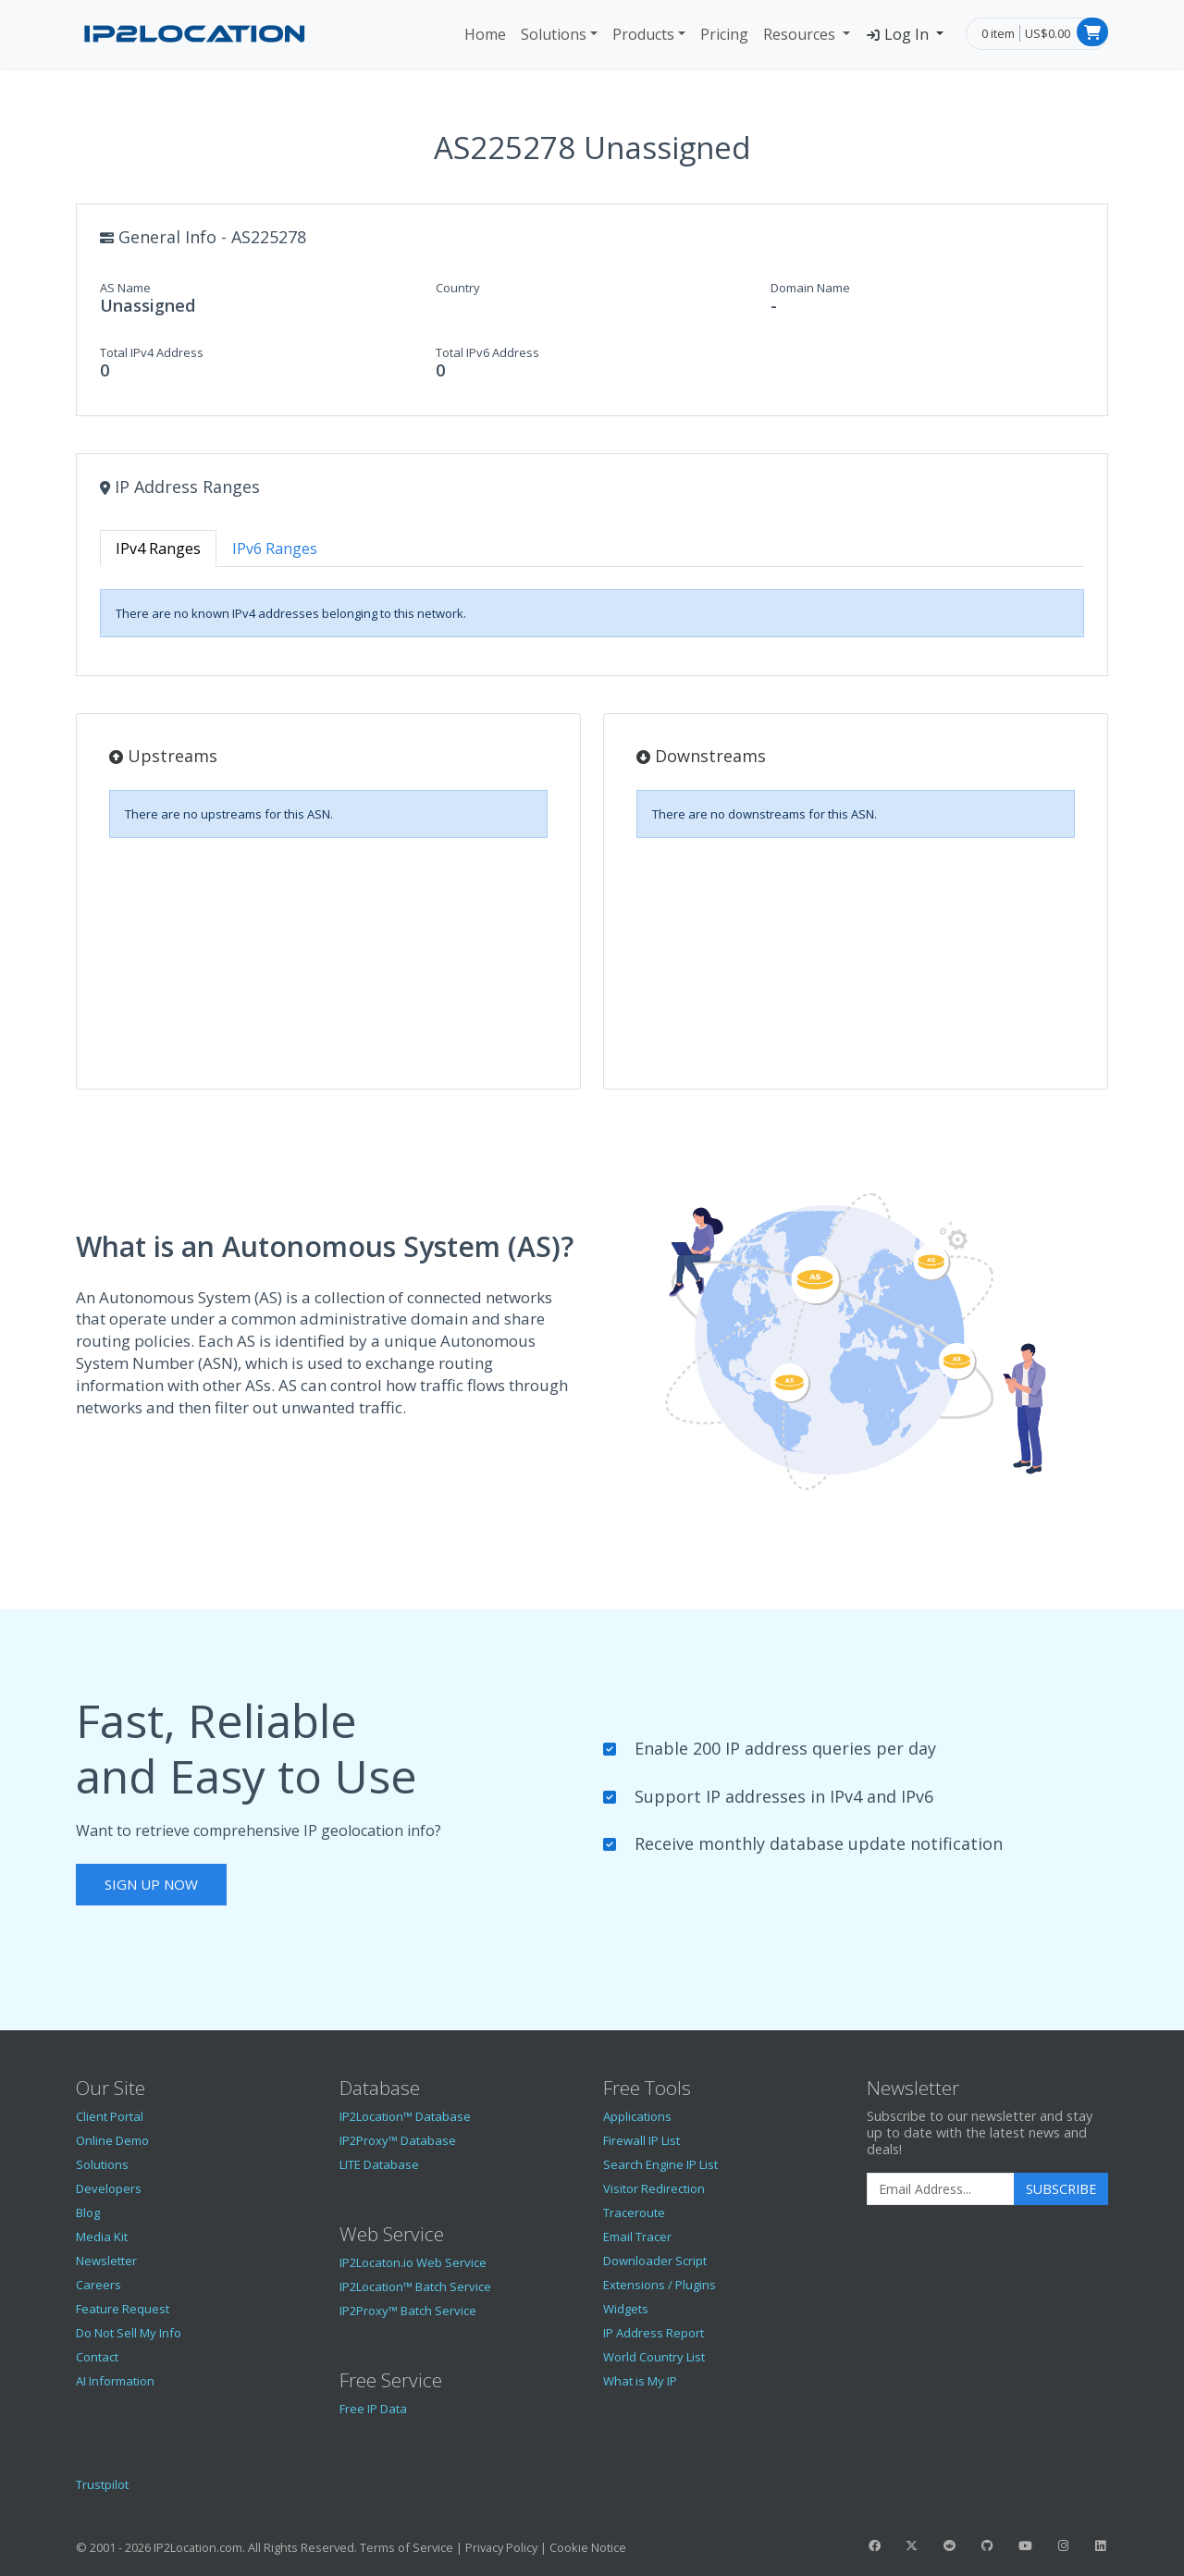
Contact (97, 2356)
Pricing (724, 34)
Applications (637, 2116)
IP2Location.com (198, 2547)
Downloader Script (655, 2260)
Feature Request (122, 2308)
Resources (801, 34)
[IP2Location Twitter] (912, 2545)
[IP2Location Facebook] (874, 2545)
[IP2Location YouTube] (1025, 2545)
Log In (898, 34)
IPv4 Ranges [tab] (158, 548)
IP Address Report (653, 2332)
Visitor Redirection (654, 2188)
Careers (98, 2284)
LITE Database (379, 2164)
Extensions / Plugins (659, 2284)
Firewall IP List (641, 2140)
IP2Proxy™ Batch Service (407, 2310)
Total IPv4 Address (152, 352)
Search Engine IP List (660, 2164)
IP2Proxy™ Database (397, 2140)
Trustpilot (102, 2484)
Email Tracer (637, 2236)
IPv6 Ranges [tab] (274, 548)
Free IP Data (373, 2408)
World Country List (654, 2356)
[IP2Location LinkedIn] (1100, 2545)
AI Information (115, 2381)
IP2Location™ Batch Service (415, 2286)
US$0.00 (1047, 33)
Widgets (625, 2308)
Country (458, 287)
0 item (998, 33)
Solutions (553, 34)
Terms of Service (406, 2547)
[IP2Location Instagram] (1062, 2545)
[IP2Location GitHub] (987, 2545)
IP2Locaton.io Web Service (413, 2262)
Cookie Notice (587, 2547)
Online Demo (112, 2140)
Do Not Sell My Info (128, 2332)
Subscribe (1061, 2189)
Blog (88, 2212)
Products (643, 34)
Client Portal (109, 2116)
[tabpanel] (592, 613)
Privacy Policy (501, 2547)
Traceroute (634, 2212)
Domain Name (810, 287)
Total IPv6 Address (487, 352)
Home (485, 34)
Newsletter (106, 2260)
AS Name (125, 287)
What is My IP (640, 2381)
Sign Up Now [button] (151, 1884)
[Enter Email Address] (941, 2189)
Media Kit (102, 2236)
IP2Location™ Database (405, 2116)
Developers (109, 2188)
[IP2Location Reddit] (950, 2545)
